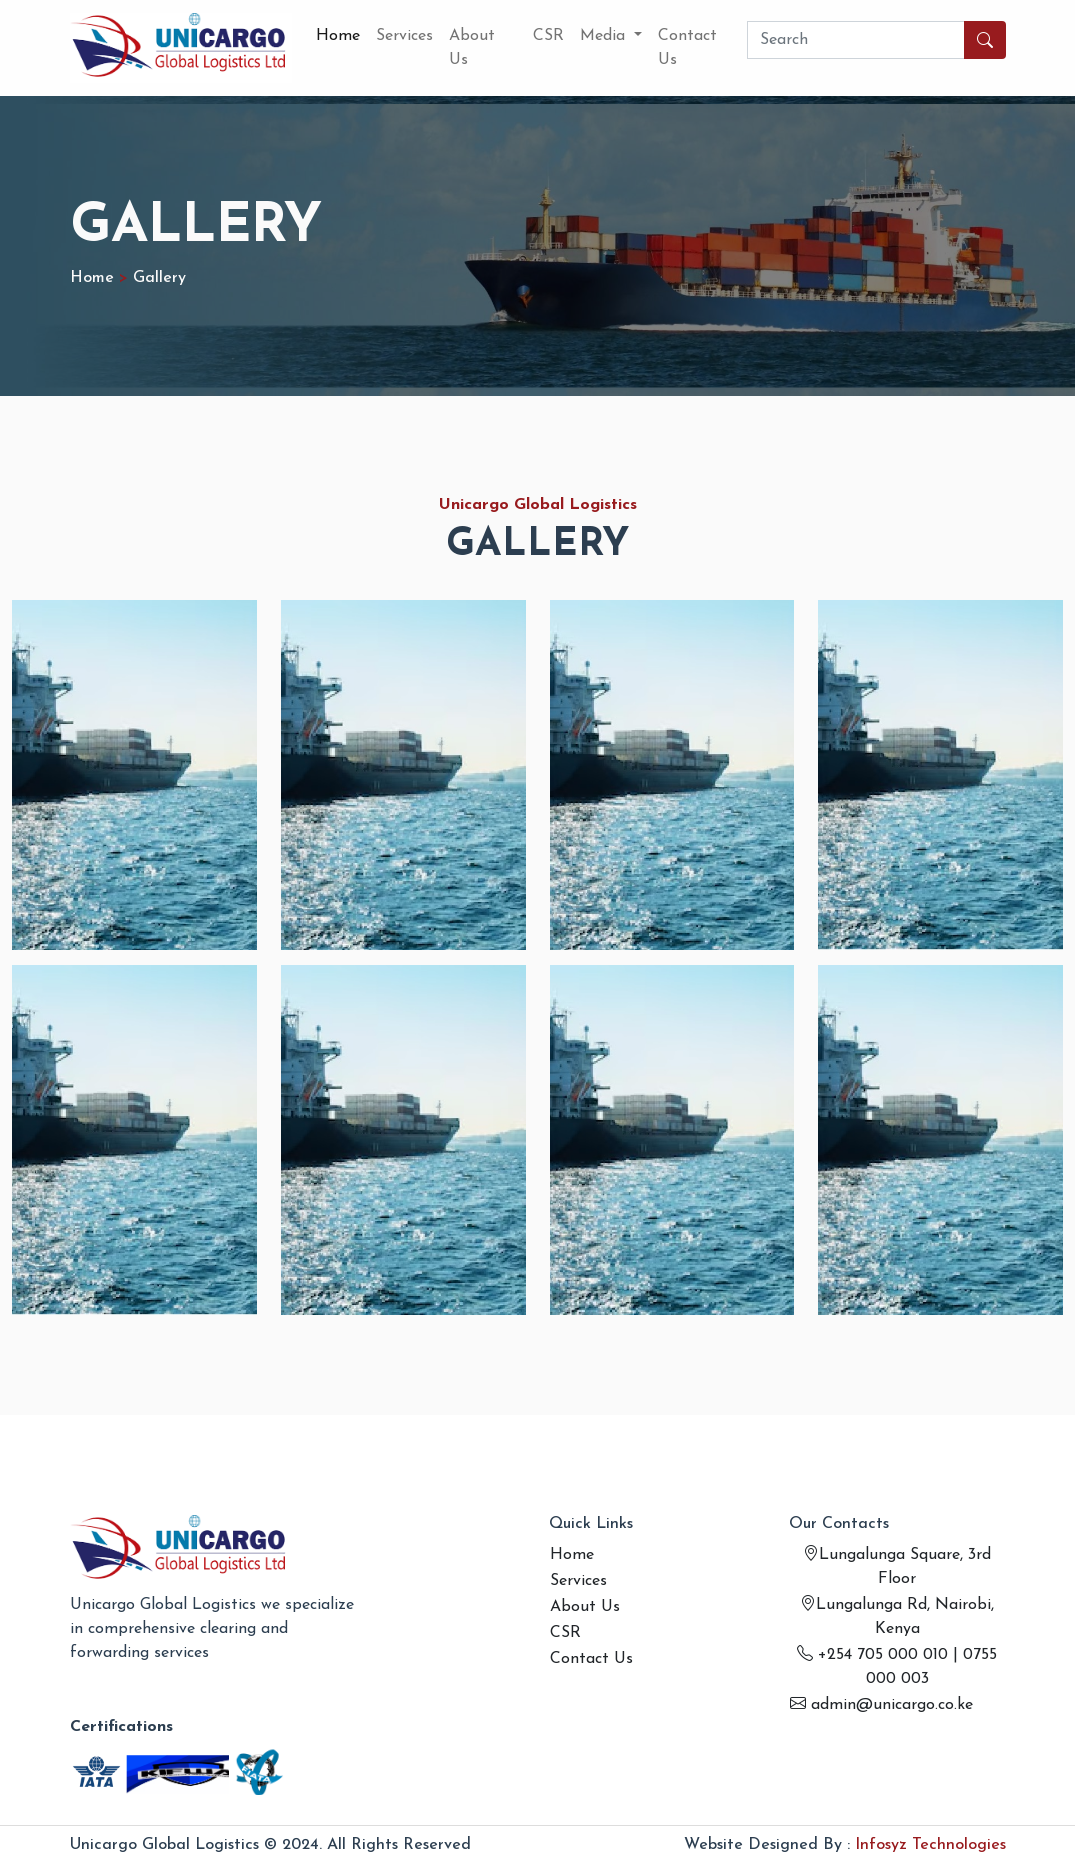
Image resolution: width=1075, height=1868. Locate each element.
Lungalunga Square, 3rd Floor (897, 1567)
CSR (548, 36)
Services (404, 36)
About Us (472, 48)
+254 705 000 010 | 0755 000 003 (897, 1667)
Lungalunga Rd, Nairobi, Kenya (897, 1617)
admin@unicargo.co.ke (881, 1705)
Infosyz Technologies (930, 1845)
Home (338, 36)
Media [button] (605, 36)
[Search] (856, 40)
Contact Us (687, 48)
